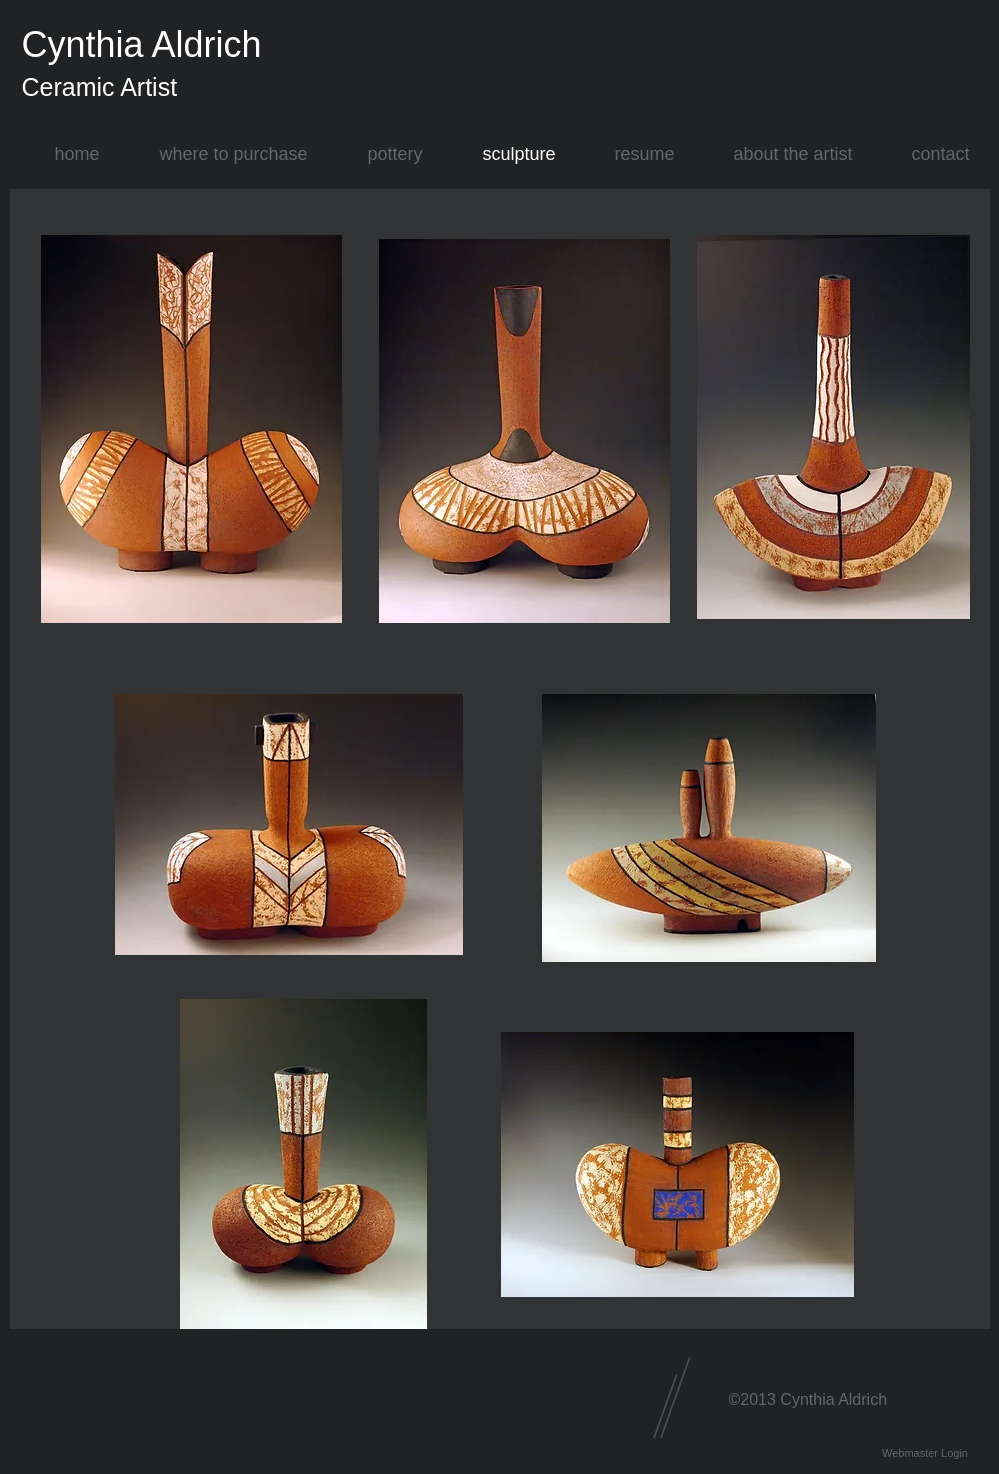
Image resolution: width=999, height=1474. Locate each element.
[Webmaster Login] (925, 1453)
